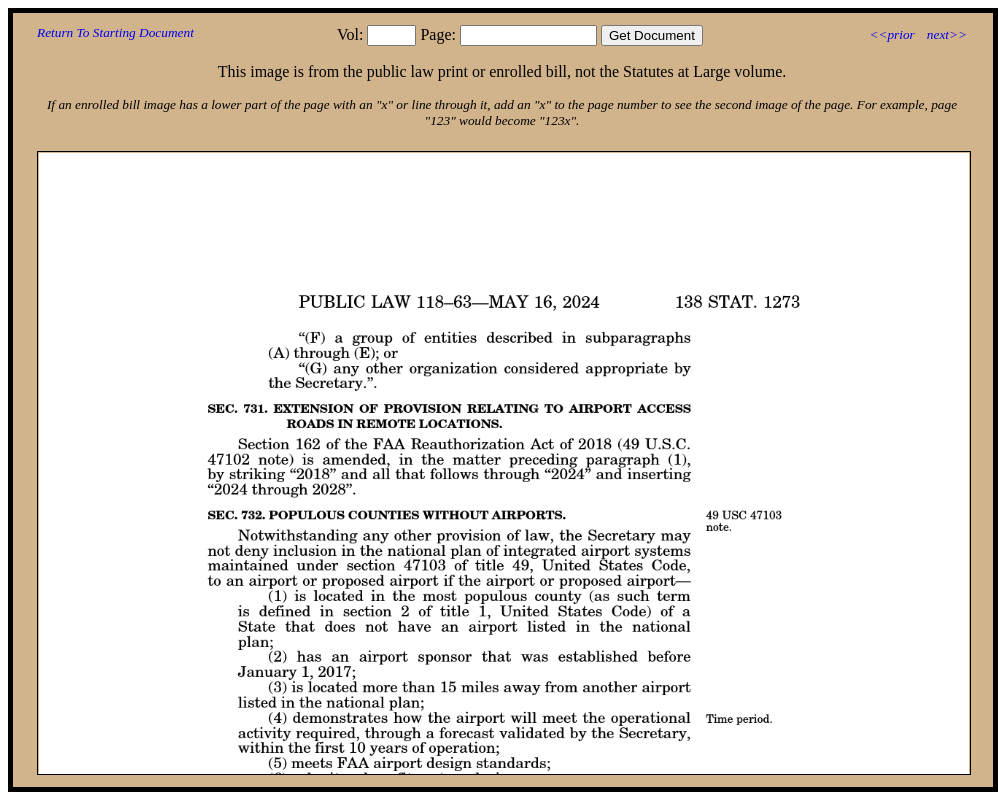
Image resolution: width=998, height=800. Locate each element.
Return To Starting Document (115, 32)
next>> (947, 34)
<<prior (891, 34)
